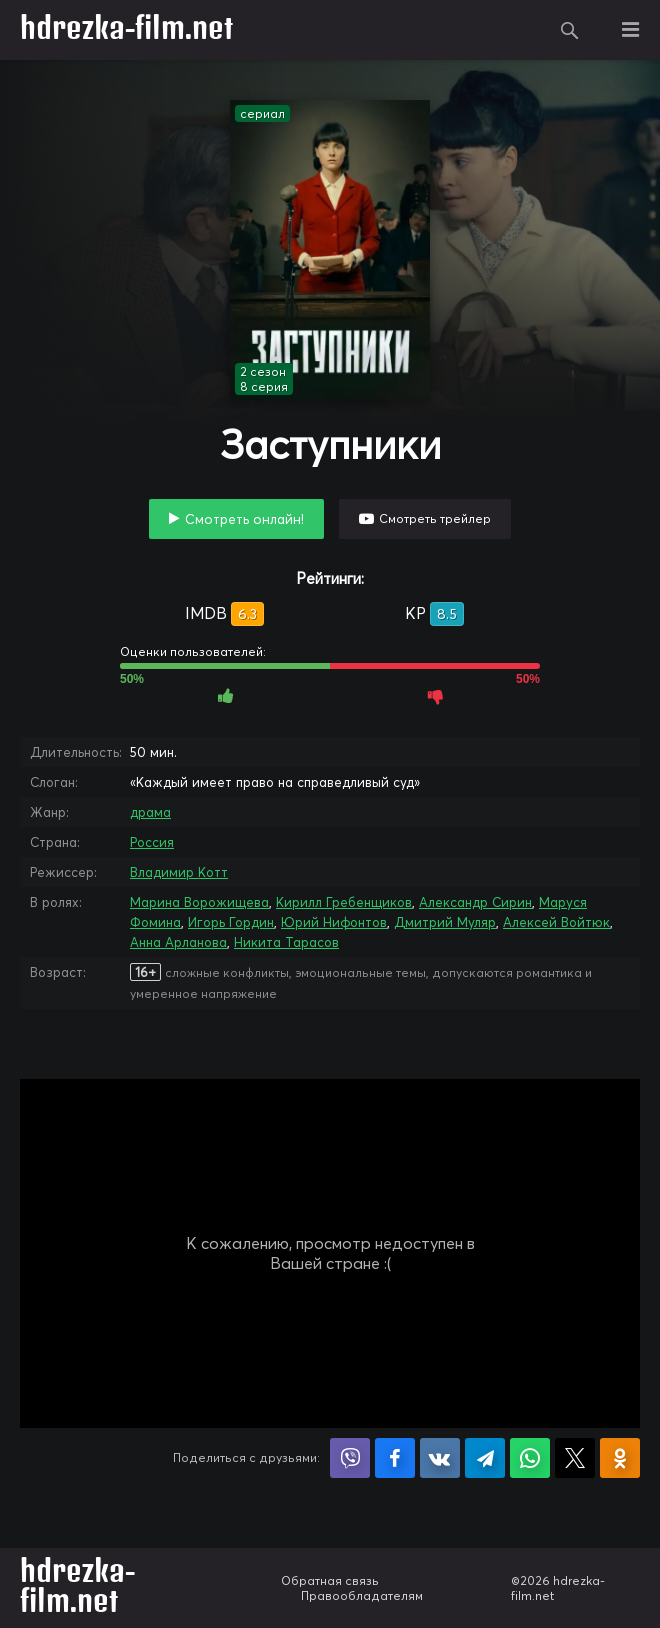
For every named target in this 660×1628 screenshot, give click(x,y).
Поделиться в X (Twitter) (575, 1458)
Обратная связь (330, 1580)
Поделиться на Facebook (395, 1458)
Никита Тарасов (286, 942)
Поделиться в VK (440, 1458)
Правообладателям (362, 1595)
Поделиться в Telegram (485, 1458)
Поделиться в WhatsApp (530, 1458)
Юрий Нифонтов (334, 922)
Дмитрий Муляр (445, 922)
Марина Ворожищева (199, 902)
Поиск (570, 30)
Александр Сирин (475, 902)
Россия (152, 842)
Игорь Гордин (231, 922)
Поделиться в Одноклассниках (620, 1458)
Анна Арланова (178, 942)
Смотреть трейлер (435, 518)
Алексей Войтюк (556, 922)
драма (150, 812)
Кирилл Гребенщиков (344, 902)
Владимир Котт (179, 872)
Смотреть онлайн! (244, 519)
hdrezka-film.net (126, 30)
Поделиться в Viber (350, 1458)
